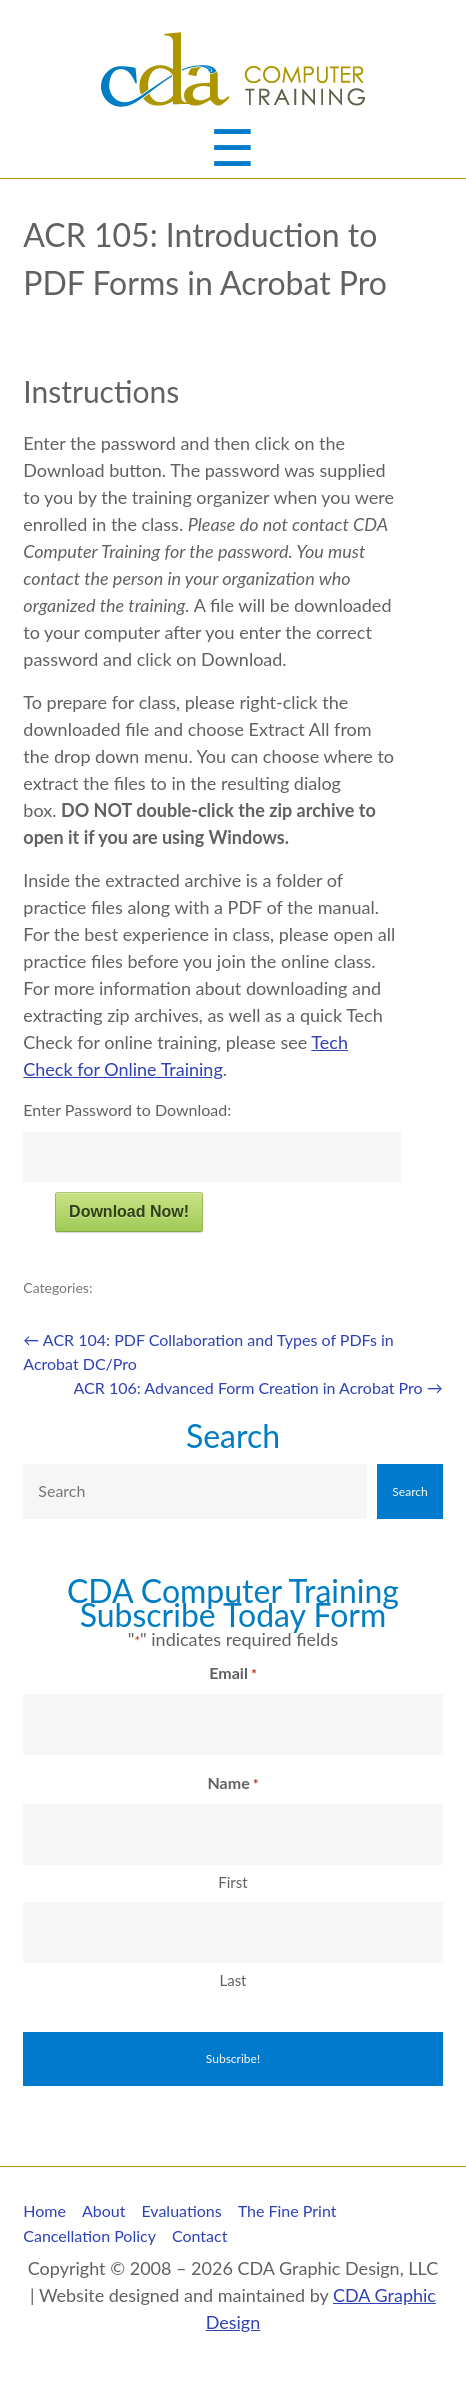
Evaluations (181, 2210)
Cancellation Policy (89, 2235)
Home (44, 2210)
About (104, 2210)
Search (233, 1435)
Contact (199, 2235)
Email (232, 1674)
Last (232, 1980)
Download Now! (129, 1211)
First (232, 1882)
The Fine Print (287, 2210)
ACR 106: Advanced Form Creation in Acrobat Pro (258, 1387)
